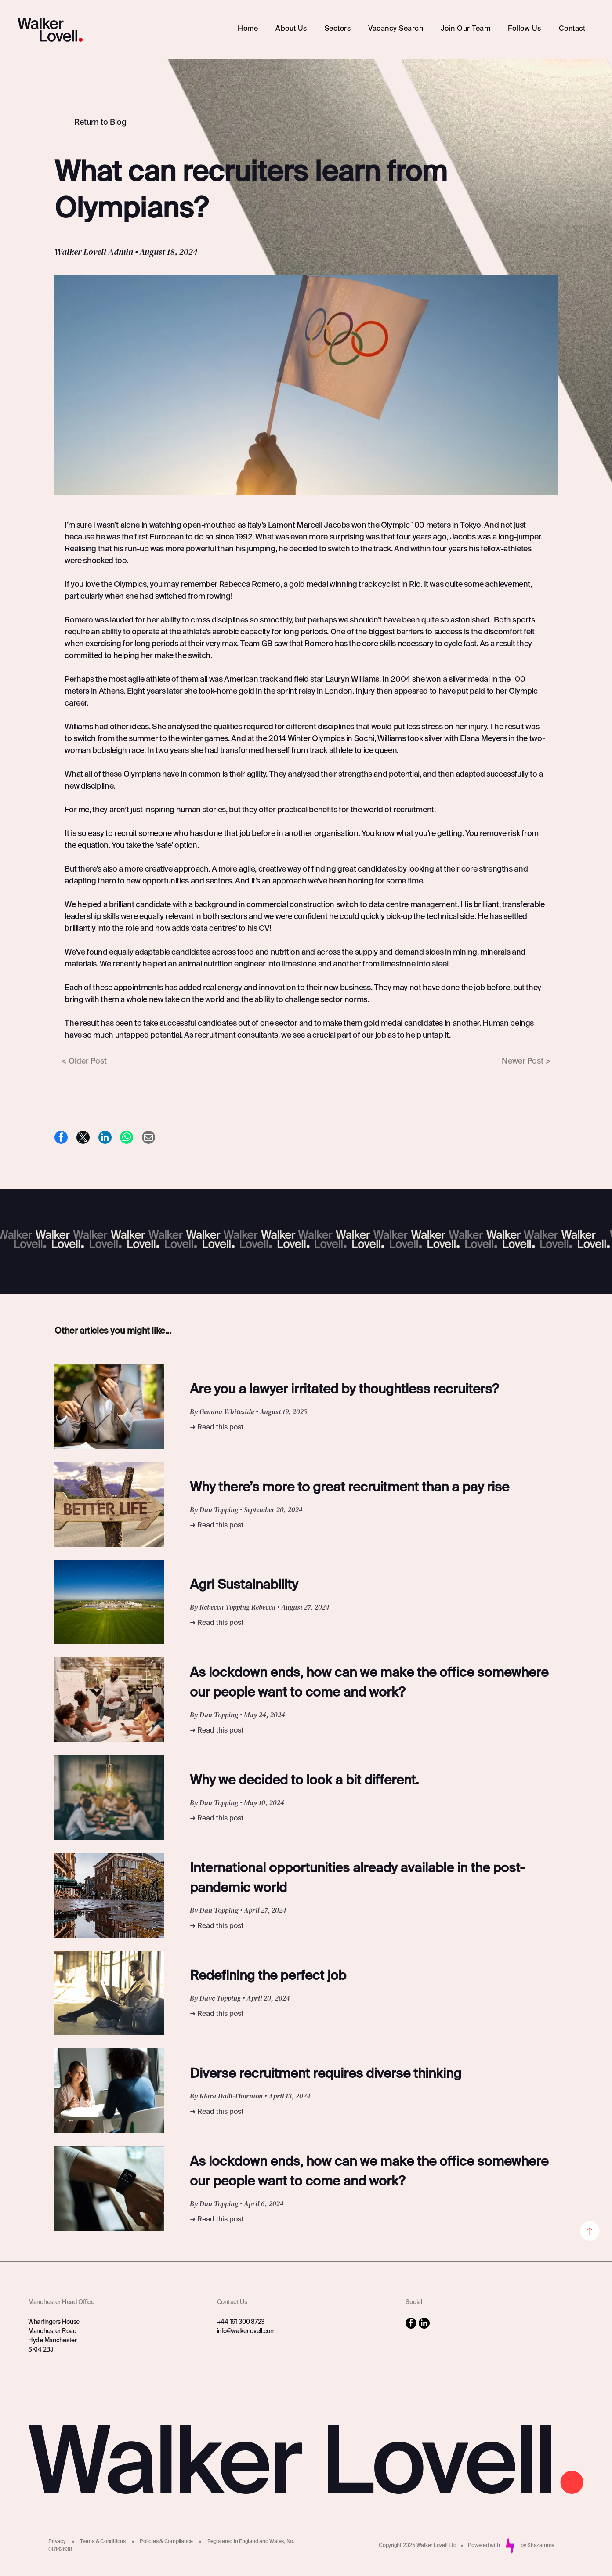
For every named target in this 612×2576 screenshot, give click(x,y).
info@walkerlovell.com (246, 2331)
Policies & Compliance (166, 2541)
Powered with (484, 2545)
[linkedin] (424, 2324)
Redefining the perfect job (268, 1976)
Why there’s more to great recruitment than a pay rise (349, 1487)
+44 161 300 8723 (241, 2322)
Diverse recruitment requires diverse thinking (325, 2074)
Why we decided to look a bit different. (304, 1780)
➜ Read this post (216, 1427)
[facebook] (411, 2324)
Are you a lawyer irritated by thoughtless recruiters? (344, 1390)
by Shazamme (537, 2545)
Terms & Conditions (103, 2541)
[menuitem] (248, 29)
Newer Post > (526, 1061)
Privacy (56, 2541)
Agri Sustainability (244, 1585)
